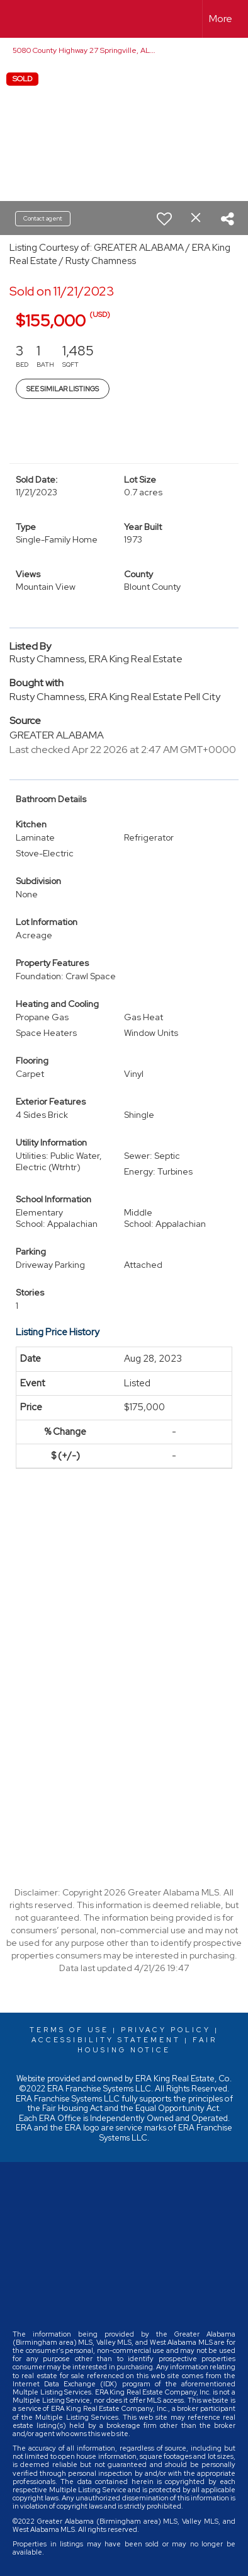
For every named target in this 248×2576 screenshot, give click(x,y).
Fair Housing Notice (147, 2044)
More (220, 18)
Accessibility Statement (106, 2039)
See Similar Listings (62, 388)
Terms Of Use (69, 2029)
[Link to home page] (20, 19)
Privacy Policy (166, 2029)
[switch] (164, 218)
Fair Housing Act (72, 2108)
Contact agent (42, 218)
